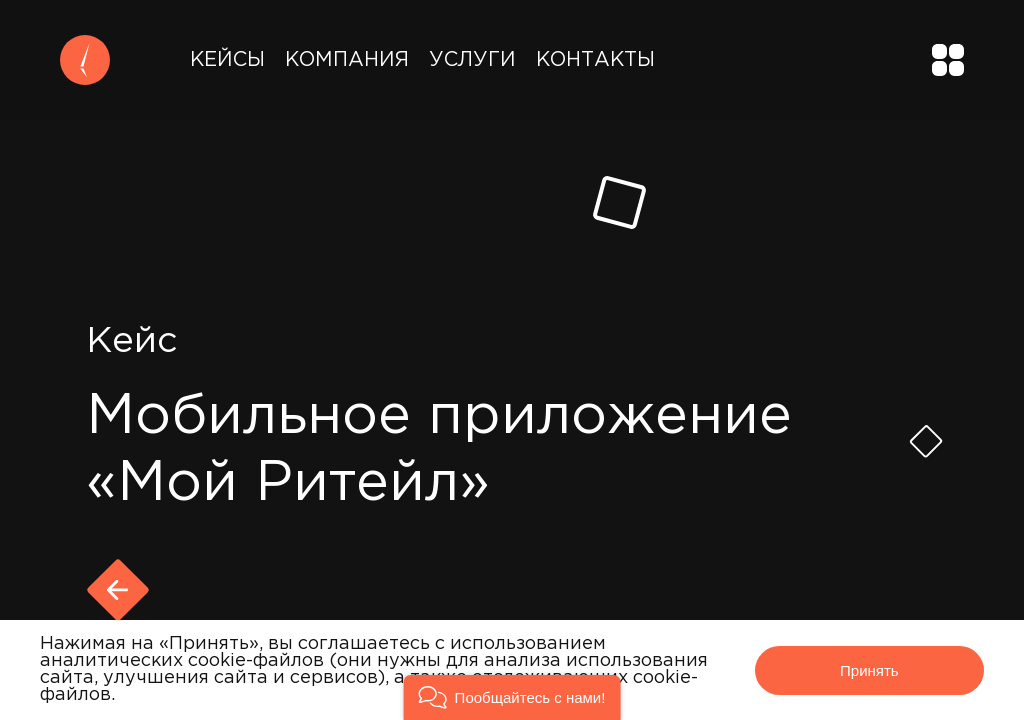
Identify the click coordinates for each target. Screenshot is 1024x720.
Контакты (595, 60)
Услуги (472, 60)
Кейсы (227, 60)
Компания (347, 60)
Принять (869, 670)
